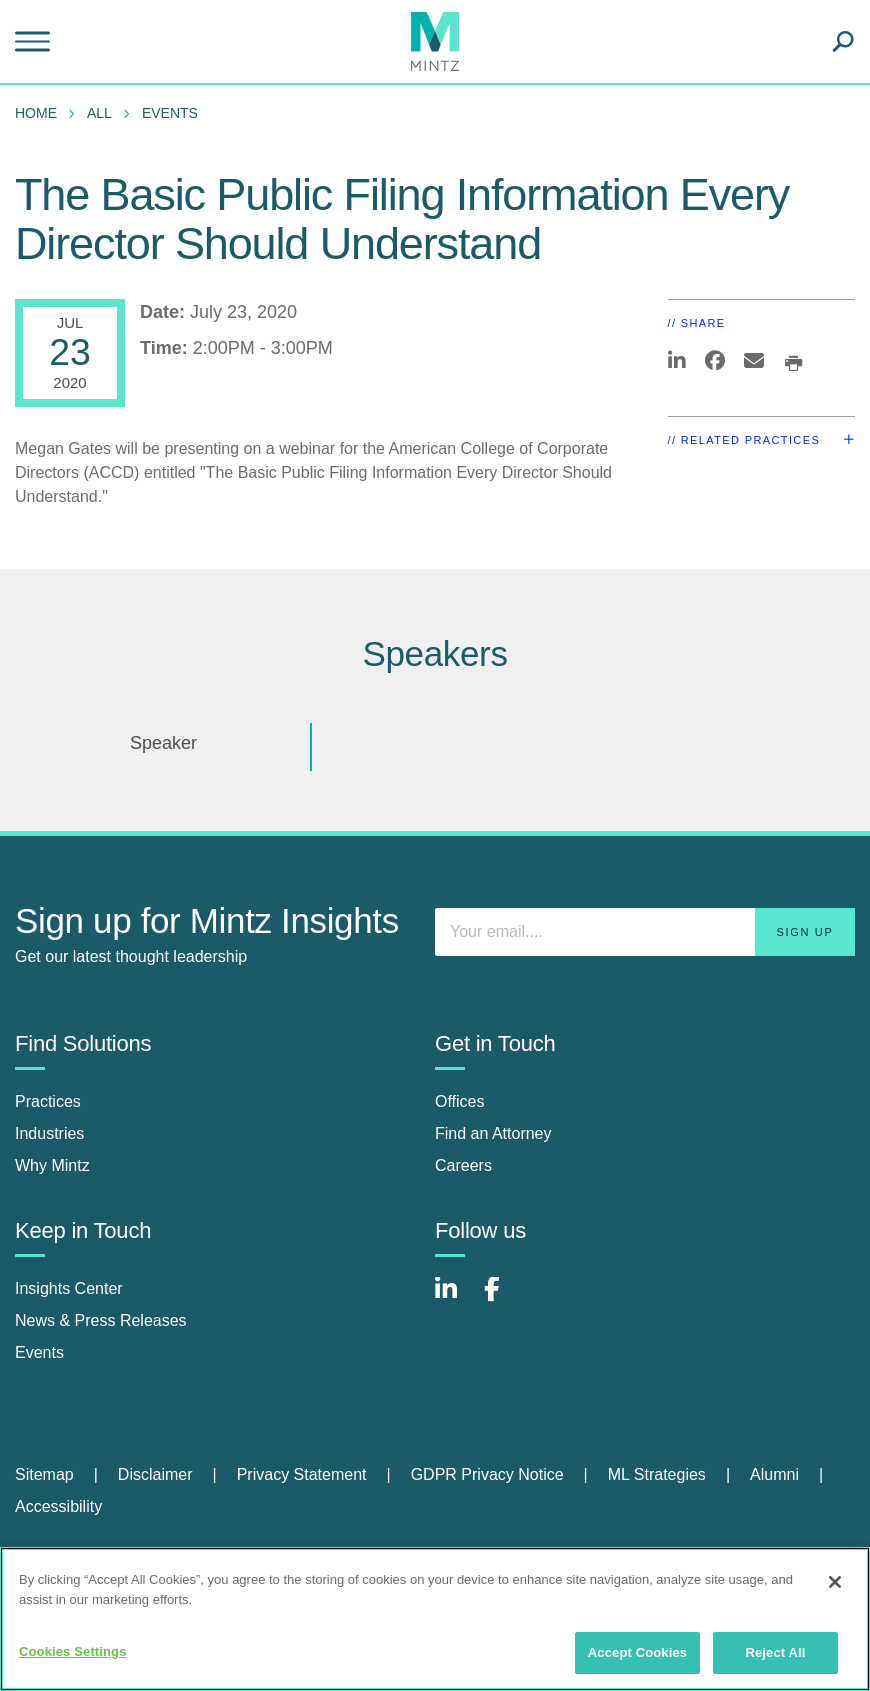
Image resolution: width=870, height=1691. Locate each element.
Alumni (774, 1474)
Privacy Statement (302, 1474)
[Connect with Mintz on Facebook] (504, 1299)
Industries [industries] (49, 1133)
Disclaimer (155, 1474)
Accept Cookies (637, 1652)
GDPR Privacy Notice (487, 1474)
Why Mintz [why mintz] (52, 1165)
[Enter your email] (645, 932)
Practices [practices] (48, 1101)
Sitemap (44, 1474)
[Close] (835, 1582)
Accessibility (58, 1506)
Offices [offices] (460, 1101)
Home (36, 113)
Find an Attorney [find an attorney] (493, 1133)
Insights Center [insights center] (69, 1288)
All (99, 113)
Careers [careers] (463, 1165)
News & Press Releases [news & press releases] (101, 1320)
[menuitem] (41, 113)
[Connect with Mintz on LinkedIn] (455, 1299)
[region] (435, 1619)
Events (170, 113)
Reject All (775, 1652)
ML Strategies (657, 1474)
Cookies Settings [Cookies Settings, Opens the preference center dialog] (73, 1651)
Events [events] (39, 1352)
